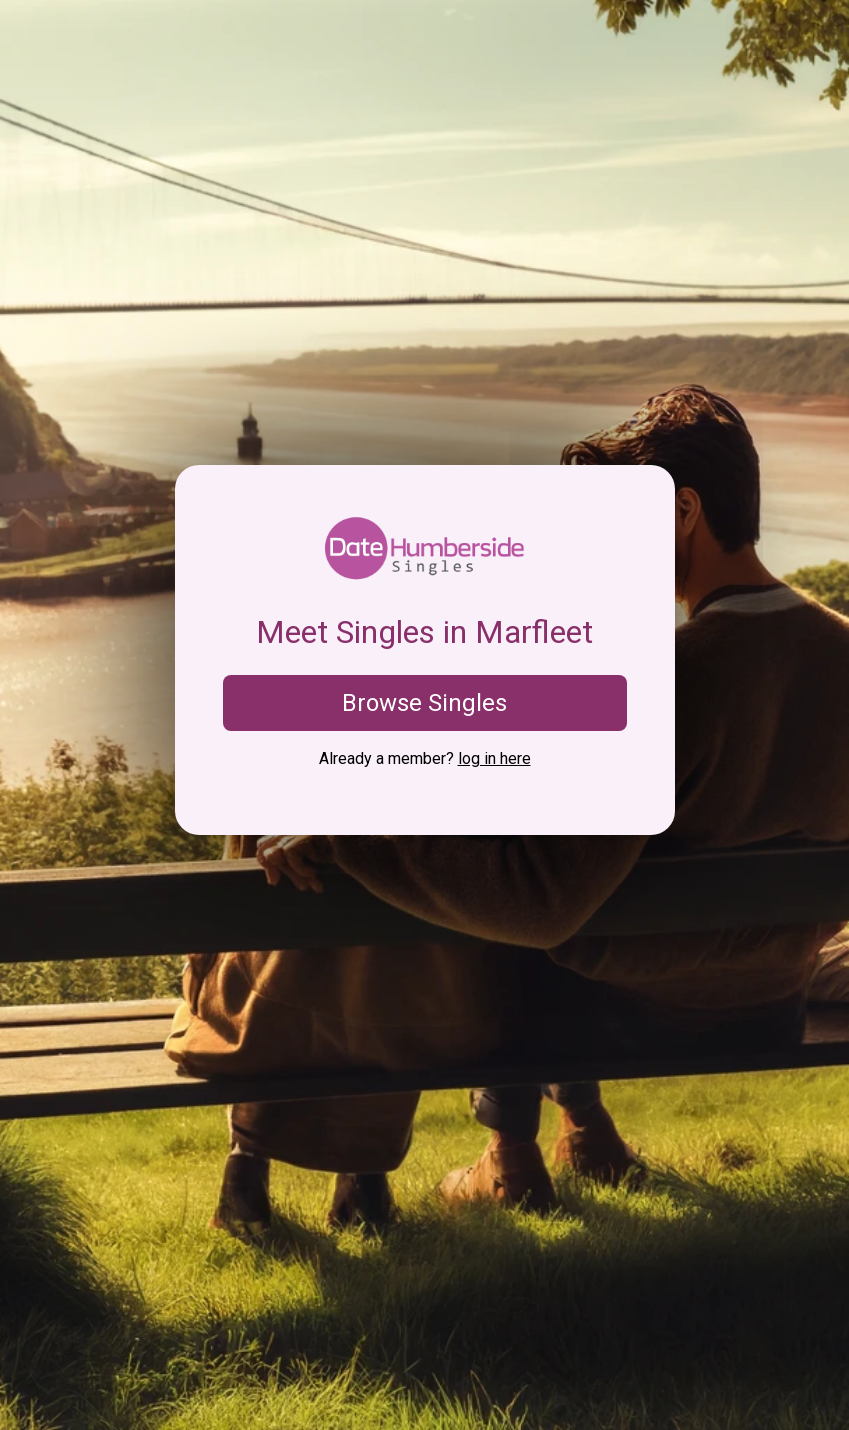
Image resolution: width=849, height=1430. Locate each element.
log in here (494, 758)
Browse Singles (424, 703)
